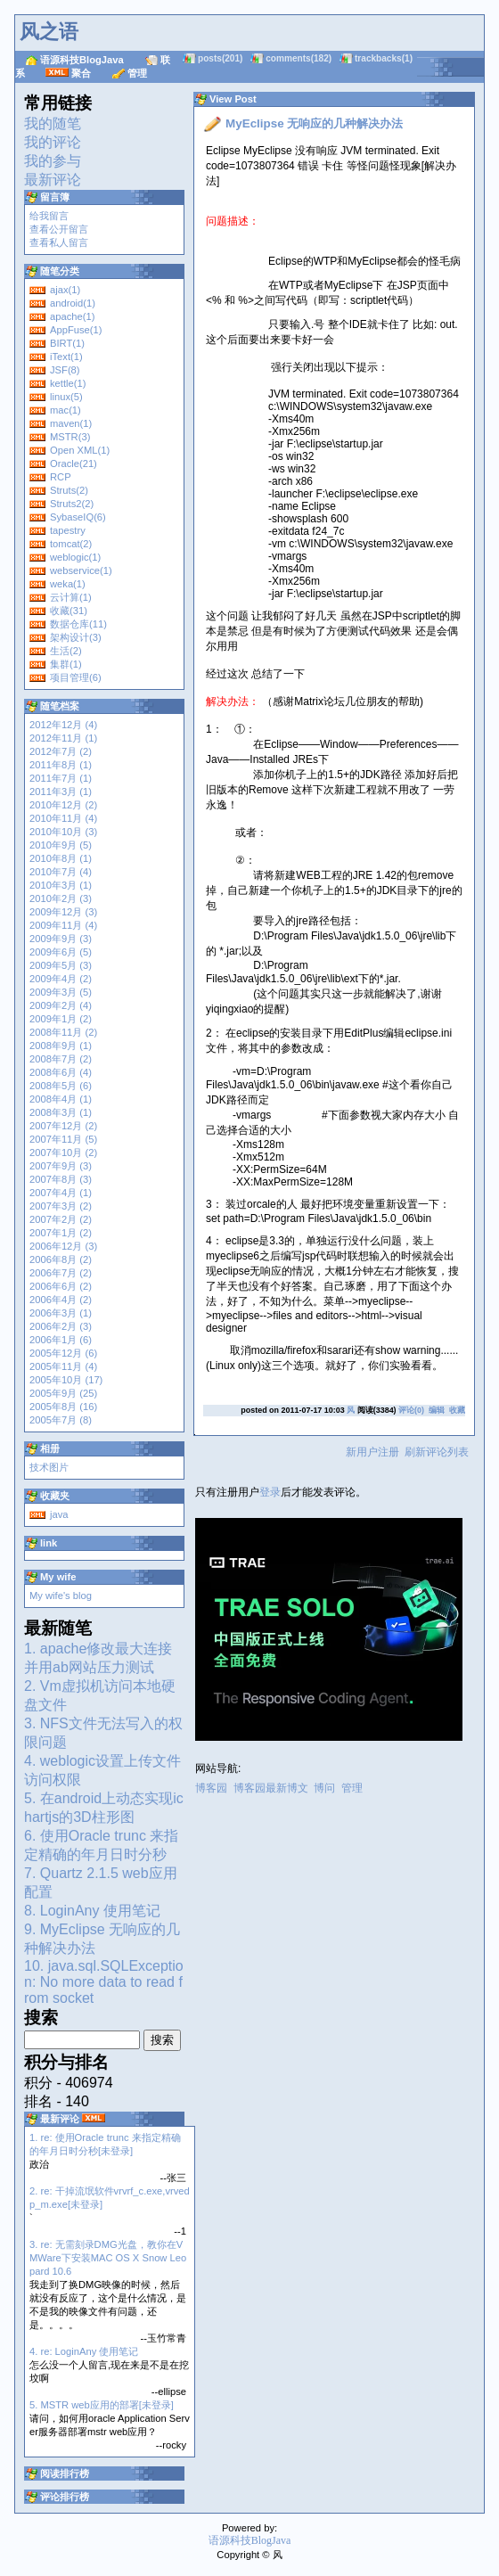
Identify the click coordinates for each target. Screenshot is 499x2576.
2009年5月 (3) (60, 965)
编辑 (437, 1410)
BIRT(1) (67, 343)
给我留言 (49, 215)
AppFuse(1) (76, 329)
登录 (270, 1492)
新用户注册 (372, 1452)
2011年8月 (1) (60, 764)
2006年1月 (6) (60, 1339)
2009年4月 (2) (60, 978)
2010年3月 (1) (60, 885)
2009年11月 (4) (63, 925)
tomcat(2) (71, 543)
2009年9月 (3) (60, 938)
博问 (324, 1788)
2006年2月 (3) (60, 1326)
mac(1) (65, 410)
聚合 (81, 73)
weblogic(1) (75, 557)
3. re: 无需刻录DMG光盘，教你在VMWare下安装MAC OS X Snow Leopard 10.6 (107, 2258)
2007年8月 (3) (60, 1179)
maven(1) (71, 423)
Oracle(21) (73, 463)
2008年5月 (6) (60, 1085)
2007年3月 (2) (60, 1206)
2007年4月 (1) (60, 1192)
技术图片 (49, 1467)
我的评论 (52, 142)
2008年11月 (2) (63, 1032)
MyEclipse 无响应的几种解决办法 (314, 123)
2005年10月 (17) (65, 1379)
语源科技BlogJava (82, 59)
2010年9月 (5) (60, 845)
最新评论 (52, 179)
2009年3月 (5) (60, 992)
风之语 (49, 32)
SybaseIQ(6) (78, 517)
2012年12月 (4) (63, 724)
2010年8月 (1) (60, 858)
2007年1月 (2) (60, 1232)
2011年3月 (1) (60, 791)
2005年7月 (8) (60, 1420)
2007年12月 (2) (63, 1125)
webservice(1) (81, 570)
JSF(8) (65, 370)
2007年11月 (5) (63, 1139)
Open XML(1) (80, 450)
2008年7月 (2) (60, 1059)
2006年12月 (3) (63, 1246)
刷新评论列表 (437, 1452)
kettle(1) (68, 383)
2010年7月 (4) (60, 871)
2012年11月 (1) (63, 738)
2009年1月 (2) (60, 1018)
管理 (137, 73)
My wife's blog (60, 1595)
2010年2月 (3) (60, 898)
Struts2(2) (72, 503)
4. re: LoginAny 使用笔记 (83, 2351)
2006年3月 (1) (60, 1313)
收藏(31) (68, 610)
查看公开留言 (58, 229)
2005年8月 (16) (63, 1406)
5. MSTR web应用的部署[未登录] (101, 2405)
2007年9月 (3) (60, 1166)
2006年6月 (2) (60, 1286)
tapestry (68, 530)
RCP (60, 477)
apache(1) (72, 316)
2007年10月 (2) (63, 1152)
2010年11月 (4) (63, 818)
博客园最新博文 (270, 1788)
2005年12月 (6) (63, 1353)
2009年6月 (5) (60, 952)
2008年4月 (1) (60, 1099)
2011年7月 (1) (60, 778)
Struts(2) (69, 490)
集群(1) (66, 664)
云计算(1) (71, 597)
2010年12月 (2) (63, 805)
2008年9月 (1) (60, 1045)
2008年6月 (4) (60, 1072)
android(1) (72, 303)
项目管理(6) (76, 677)
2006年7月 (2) (60, 1272)
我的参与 (52, 160)
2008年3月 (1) (60, 1112)
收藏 (457, 1410)
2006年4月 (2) (60, 1299)
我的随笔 (52, 123)
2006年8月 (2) (60, 1259)
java (59, 1514)
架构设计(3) (76, 637)
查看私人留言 (58, 242)
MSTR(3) (70, 436)
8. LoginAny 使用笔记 (92, 1910)
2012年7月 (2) (60, 751)
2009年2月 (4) (60, 1005)
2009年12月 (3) (63, 912)
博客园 (211, 1788)
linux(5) (66, 396)
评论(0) (411, 1410)
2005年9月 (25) (63, 1393)
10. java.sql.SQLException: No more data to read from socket (104, 1982)
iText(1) (66, 356)
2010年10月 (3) (63, 831)
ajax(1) (65, 289)
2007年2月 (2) (60, 1219)
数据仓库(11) (78, 624)
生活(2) (66, 650)
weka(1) (68, 583)
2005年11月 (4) (63, 1366)
